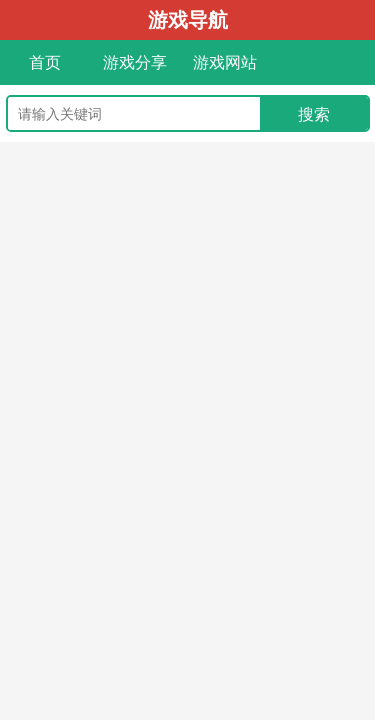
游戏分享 (135, 62)
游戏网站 (225, 62)
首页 (45, 62)
